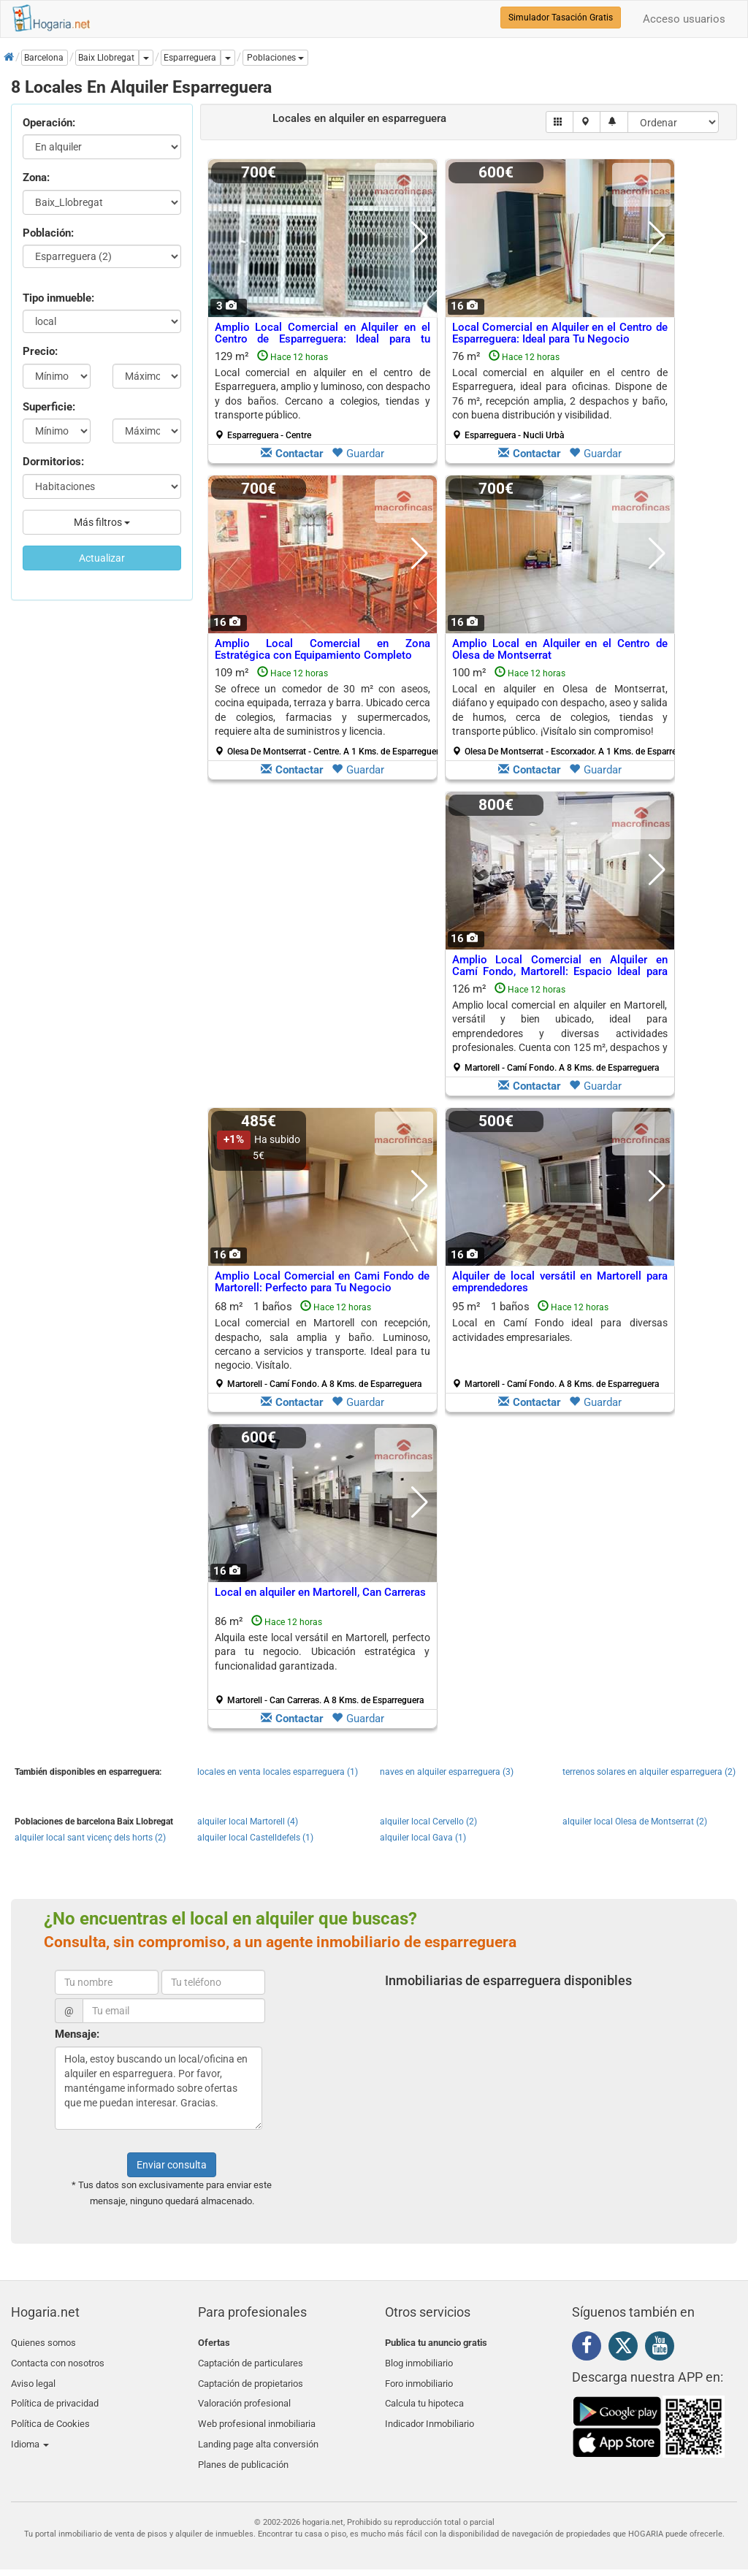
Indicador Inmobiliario (429, 2411)
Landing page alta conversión (258, 2428)
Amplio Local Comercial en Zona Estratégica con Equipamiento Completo (322, 649)
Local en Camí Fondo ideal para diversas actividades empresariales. (560, 1329)
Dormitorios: (53, 461)
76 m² (560, 395)
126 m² (560, 1027)
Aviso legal (33, 2376)
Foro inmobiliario (419, 2376)
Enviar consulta (172, 2165)
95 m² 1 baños (560, 1344)
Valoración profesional (244, 2393)
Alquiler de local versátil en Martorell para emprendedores (560, 1282)
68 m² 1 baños (322, 1344)
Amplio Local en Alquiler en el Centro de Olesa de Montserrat (560, 649)
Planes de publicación (243, 2445)
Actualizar (102, 558)
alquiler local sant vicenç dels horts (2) (90, 1837)
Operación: (49, 122)
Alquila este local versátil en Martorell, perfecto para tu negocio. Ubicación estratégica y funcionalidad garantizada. (322, 1652)
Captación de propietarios (250, 2376)
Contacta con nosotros (57, 2359)
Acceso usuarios (684, 19)
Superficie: (49, 406)
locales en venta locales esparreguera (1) (277, 1772)
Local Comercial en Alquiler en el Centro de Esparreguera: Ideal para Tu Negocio (560, 333)
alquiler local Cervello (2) (428, 1821)
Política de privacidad (55, 2393)
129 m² (322, 395)
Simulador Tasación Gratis (560, 17)
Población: (48, 233)
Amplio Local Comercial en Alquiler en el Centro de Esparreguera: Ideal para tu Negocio (322, 339)
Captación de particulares (250, 2359)
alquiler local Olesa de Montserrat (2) (634, 1821)
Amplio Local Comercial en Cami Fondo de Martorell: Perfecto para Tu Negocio (322, 1282)
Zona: (36, 177)
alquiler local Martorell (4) (247, 1821)
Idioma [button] (30, 2428)
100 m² (565, 711)
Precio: (40, 351)
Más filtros (102, 522)
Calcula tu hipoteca (424, 2393)
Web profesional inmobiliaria (257, 2411)
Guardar (358, 453)
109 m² (328, 711)
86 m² (322, 1660)
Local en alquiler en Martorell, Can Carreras (320, 1592)
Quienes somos (43, 2342)
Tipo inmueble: (58, 298)
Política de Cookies (50, 2411)
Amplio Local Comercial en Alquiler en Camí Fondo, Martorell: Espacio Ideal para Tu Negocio (560, 971)
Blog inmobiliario (419, 2359)
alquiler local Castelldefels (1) (255, 1837)
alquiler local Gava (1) (423, 1837)
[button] (275, 58)
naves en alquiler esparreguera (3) (447, 1772)
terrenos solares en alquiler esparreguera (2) (649, 1772)
